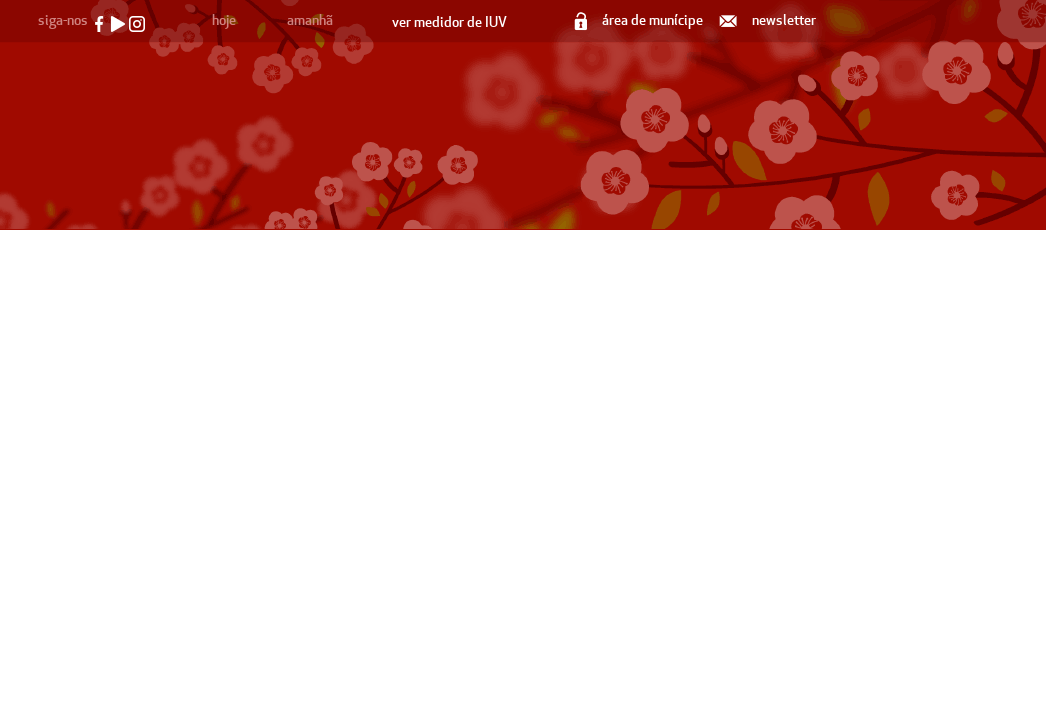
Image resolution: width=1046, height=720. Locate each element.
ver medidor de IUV (449, 22)
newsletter (769, 20)
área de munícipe (640, 20)
